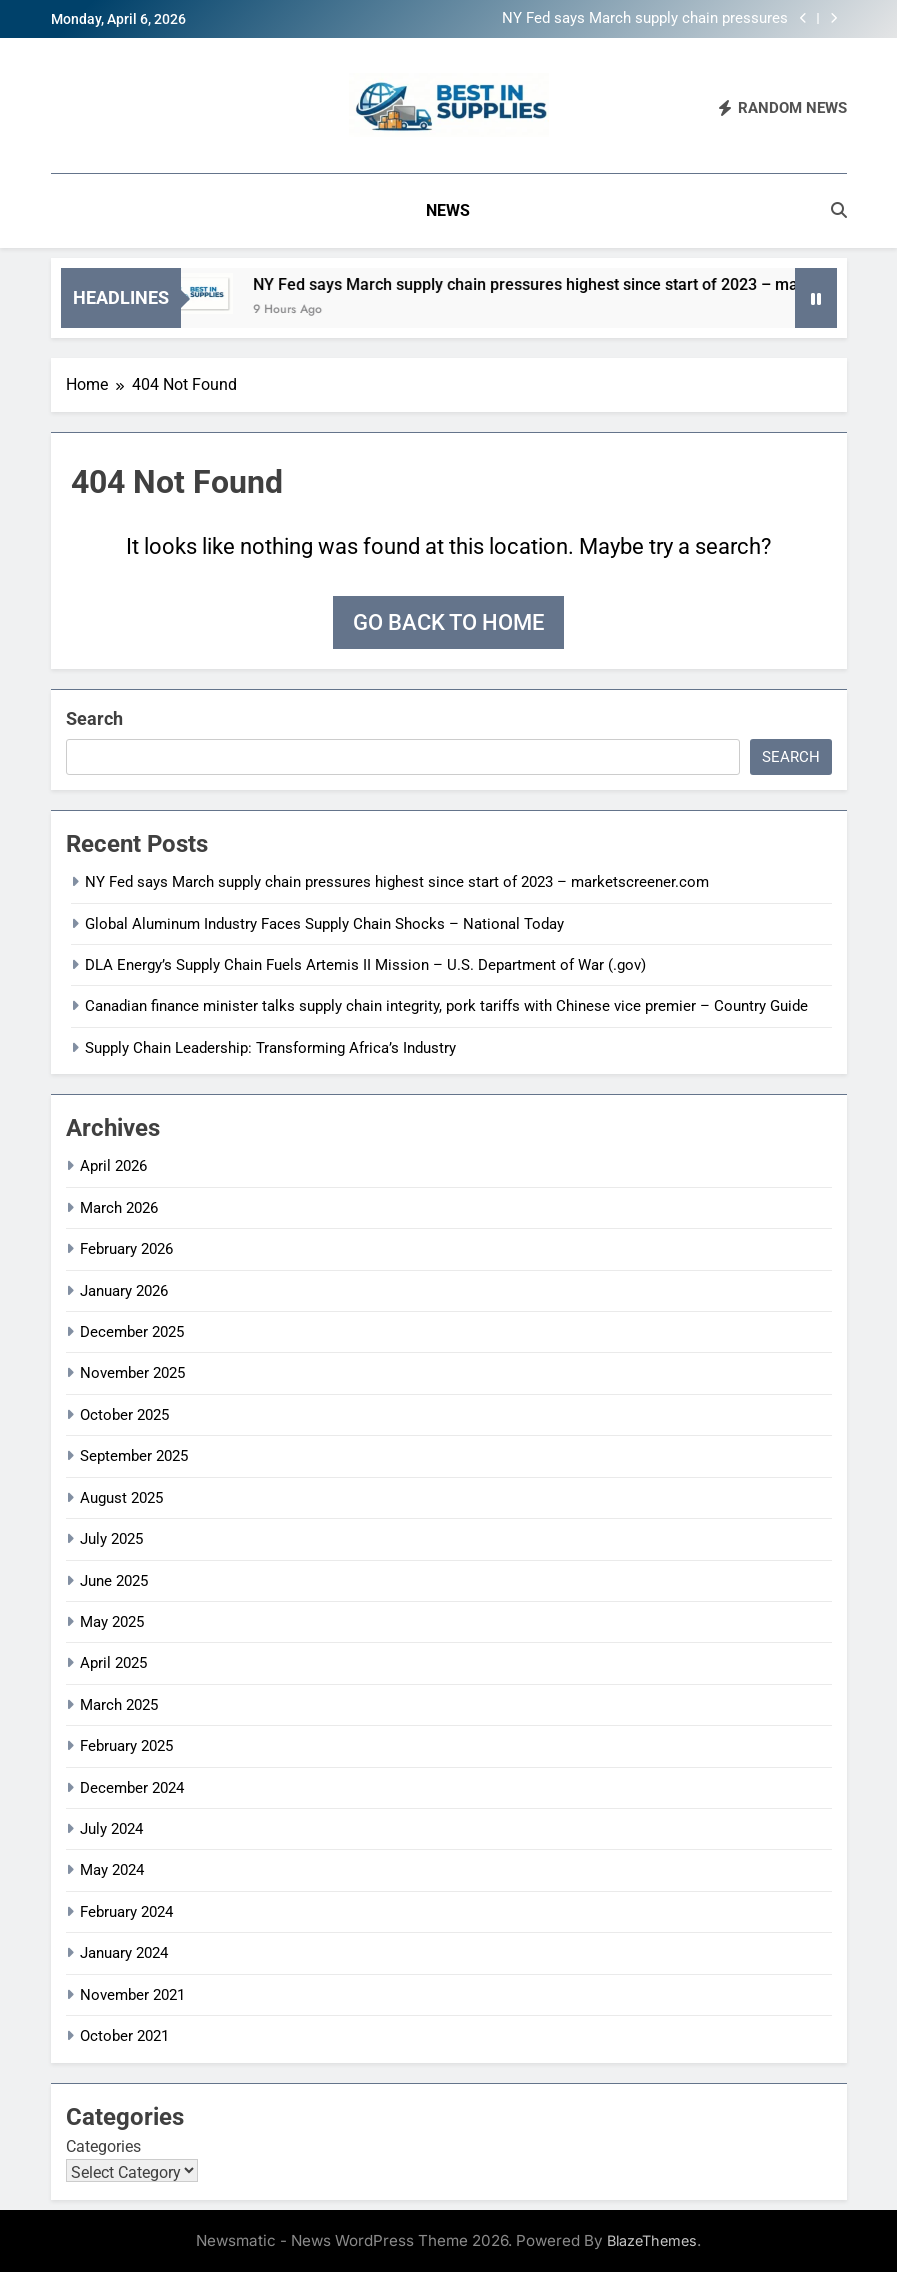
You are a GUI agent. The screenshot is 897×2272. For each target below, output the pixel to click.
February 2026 (126, 1249)
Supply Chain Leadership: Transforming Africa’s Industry (270, 1048)
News (448, 210)
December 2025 (132, 1332)
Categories (103, 2146)
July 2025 (111, 1539)
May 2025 (112, 1622)
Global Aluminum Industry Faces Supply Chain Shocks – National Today (324, 924)
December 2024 (132, 1788)
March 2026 (119, 1208)
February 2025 (126, 1746)
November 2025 (132, 1373)
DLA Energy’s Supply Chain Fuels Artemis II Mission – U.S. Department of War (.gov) (365, 965)
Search (94, 718)
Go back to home (448, 622)
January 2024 (124, 1953)
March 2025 (119, 1705)
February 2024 (126, 1912)
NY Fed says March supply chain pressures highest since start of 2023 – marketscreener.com (645, 19)
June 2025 (114, 1581)
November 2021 (132, 1995)
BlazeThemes (652, 2240)
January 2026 (124, 1291)
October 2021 (124, 2036)
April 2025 (113, 1663)
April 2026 (113, 1166)
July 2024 (111, 1829)
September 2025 (134, 1456)
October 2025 (124, 1415)
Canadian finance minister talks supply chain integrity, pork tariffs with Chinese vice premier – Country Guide (446, 1006)
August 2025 (121, 1498)
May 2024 (112, 1870)
